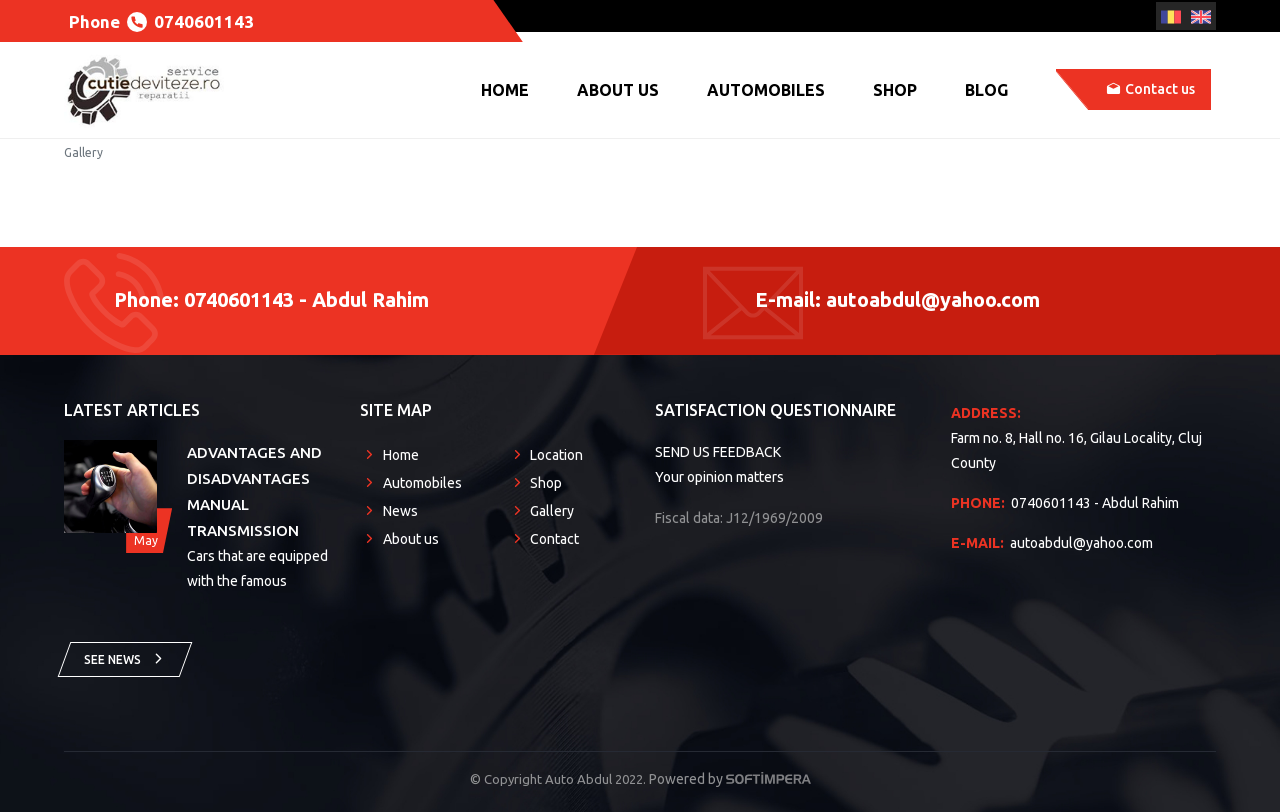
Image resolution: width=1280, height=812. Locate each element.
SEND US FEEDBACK (718, 452)
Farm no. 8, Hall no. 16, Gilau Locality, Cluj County (1082, 436)
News (400, 511)
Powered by (730, 779)
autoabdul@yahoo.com (1052, 543)
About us (618, 90)
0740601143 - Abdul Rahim (1065, 503)
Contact (554, 539)
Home (505, 90)
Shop (895, 90)
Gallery (552, 511)
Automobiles (766, 90)
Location (556, 455)
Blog (986, 90)
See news (125, 658)
